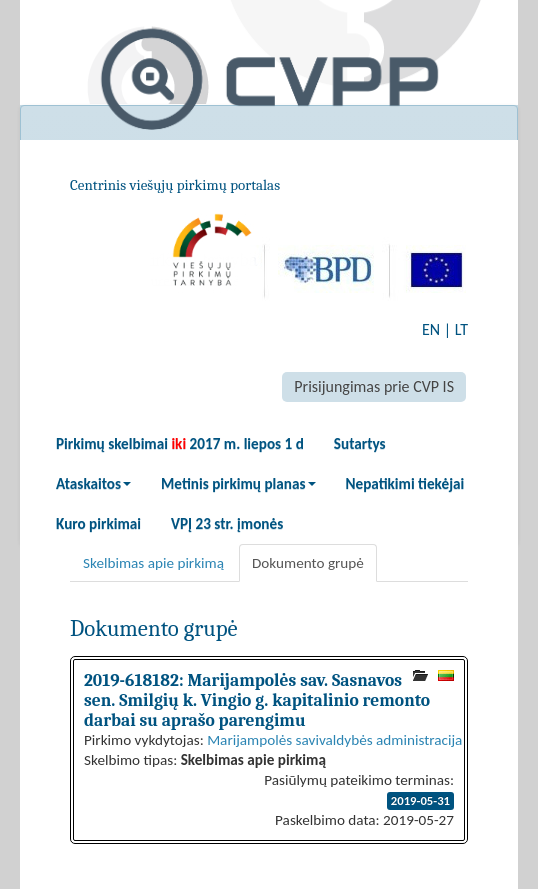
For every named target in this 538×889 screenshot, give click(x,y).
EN (431, 329)
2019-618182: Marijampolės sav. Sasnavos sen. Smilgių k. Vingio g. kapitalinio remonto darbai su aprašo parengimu (257, 700)
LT (461, 329)
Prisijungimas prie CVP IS (374, 386)
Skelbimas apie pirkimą (153, 563)
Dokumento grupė (308, 563)
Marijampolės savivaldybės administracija (334, 740)
